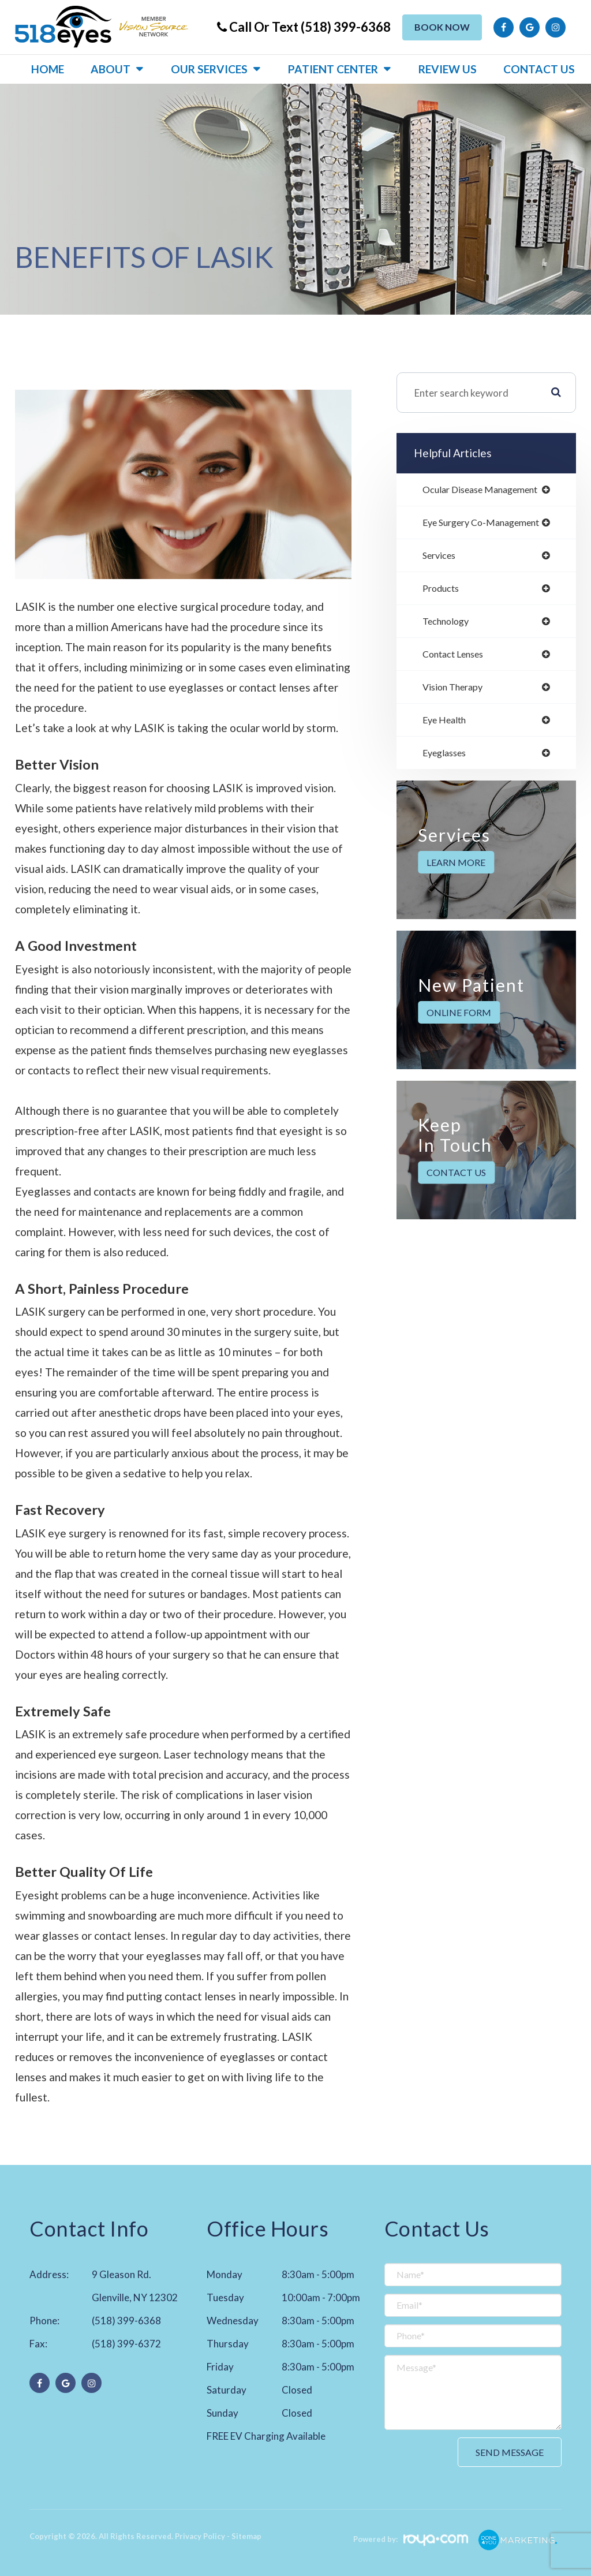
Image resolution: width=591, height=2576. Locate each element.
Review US (447, 69)
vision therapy (455, 691)
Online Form (459, 1018)
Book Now (442, 26)
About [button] (110, 69)
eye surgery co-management (486, 523)
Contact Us (539, 69)
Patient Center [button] (333, 69)
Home (47, 69)
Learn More (456, 868)
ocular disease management (484, 490)
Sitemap (246, 2536)
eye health (445, 725)
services (440, 557)
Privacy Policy (200, 2536)
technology (447, 624)
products (442, 591)
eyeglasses (446, 758)
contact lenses (455, 658)
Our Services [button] (209, 69)
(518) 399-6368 (126, 2320)
